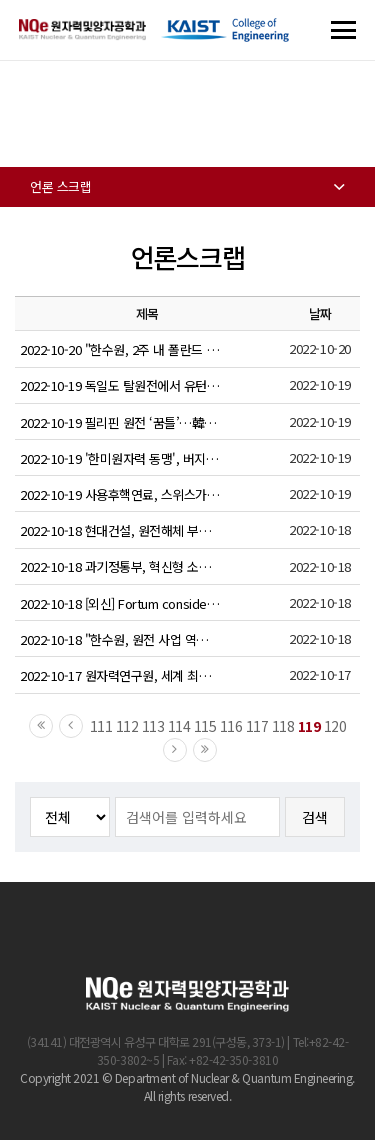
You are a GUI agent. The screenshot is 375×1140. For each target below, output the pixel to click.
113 (153, 726)
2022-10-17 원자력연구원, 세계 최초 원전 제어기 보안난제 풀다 (120, 675)
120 (335, 726)
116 (231, 726)
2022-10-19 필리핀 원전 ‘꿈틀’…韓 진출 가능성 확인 (120, 422)
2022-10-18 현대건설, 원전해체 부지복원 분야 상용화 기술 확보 (120, 530)
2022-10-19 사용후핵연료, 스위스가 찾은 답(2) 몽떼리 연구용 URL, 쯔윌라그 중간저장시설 (120, 494)
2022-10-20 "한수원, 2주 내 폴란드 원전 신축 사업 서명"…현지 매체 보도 (120, 349)
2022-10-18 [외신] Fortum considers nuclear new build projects (120, 603)
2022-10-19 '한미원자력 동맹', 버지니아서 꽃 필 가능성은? (120, 458)
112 (127, 726)
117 (257, 726)
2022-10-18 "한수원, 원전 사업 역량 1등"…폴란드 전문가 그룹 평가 (120, 639)
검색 (315, 817)
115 (205, 726)
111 (101, 726)
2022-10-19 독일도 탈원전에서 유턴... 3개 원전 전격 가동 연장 (120, 385)
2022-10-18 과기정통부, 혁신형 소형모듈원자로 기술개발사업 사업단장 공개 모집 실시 (120, 566)
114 (179, 726)
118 (283, 726)
